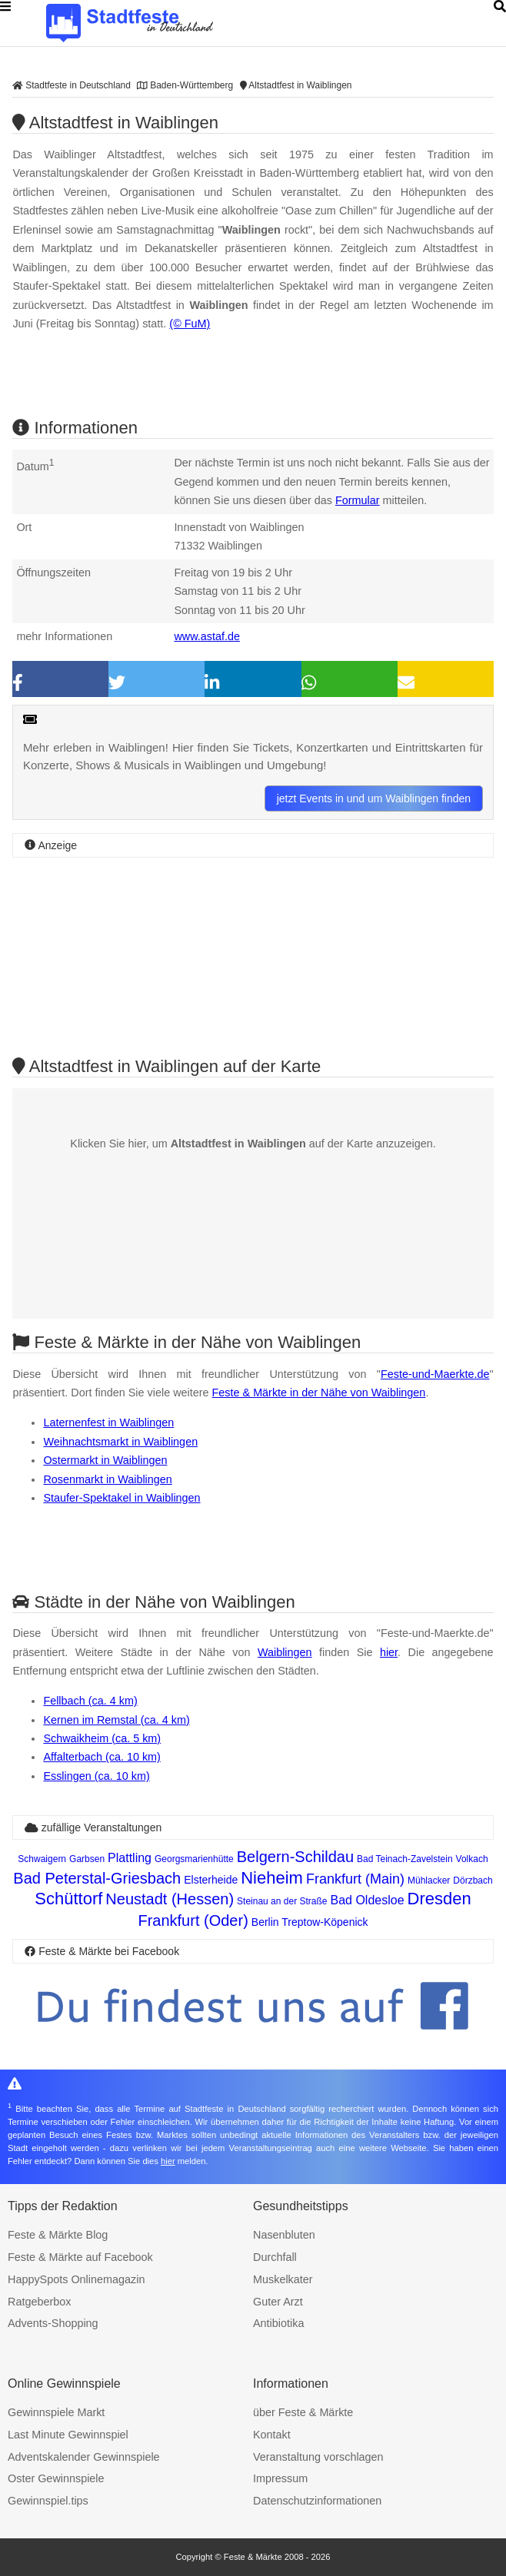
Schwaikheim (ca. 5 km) (102, 1738)
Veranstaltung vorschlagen (318, 2457)
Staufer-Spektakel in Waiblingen (121, 1498)
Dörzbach (472, 1880)
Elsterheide (211, 1880)
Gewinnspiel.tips (48, 2501)
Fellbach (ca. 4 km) (90, 1701)
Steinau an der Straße (282, 1901)
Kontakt (272, 2434)
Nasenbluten (284, 2235)
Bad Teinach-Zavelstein (405, 1859)
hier (389, 1652)
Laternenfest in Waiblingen (108, 1422)
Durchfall (275, 2257)
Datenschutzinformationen (317, 2501)
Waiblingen (285, 1652)
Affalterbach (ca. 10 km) (102, 1757)
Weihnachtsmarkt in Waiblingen (120, 1442)
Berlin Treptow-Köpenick (309, 1922)
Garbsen (87, 1859)
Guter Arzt (278, 2301)
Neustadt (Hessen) (169, 1899)
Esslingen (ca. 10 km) (96, 1776)
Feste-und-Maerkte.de (435, 1374)
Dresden (439, 1898)
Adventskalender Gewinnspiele (84, 2457)
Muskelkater (283, 2279)
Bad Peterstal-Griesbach (97, 1878)
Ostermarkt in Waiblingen (105, 1460)
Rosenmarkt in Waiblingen (107, 1479)
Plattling (129, 1857)
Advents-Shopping (53, 2323)
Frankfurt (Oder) (193, 1920)
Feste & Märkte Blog (58, 2235)
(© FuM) (189, 323)
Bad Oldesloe (367, 1900)
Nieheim (272, 1877)
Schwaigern (42, 1859)
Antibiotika (278, 2323)
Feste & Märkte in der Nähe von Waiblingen (319, 1392)
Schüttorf (68, 1898)
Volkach (472, 1859)
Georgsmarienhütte (194, 1859)
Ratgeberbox (39, 2301)
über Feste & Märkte (303, 2412)
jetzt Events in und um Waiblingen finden (374, 798)
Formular (357, 500)
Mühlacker (429, 1880)
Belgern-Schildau (295, 1856)
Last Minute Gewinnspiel (68, 2434)
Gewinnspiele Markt (56, 2412)
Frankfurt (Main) (355, 1879)
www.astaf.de (207, 636)
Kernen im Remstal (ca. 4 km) (116, 1720)
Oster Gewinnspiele (56, 2478)
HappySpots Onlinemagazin (76, 2279)
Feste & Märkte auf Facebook (80, 2257)
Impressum (280, 2478)
